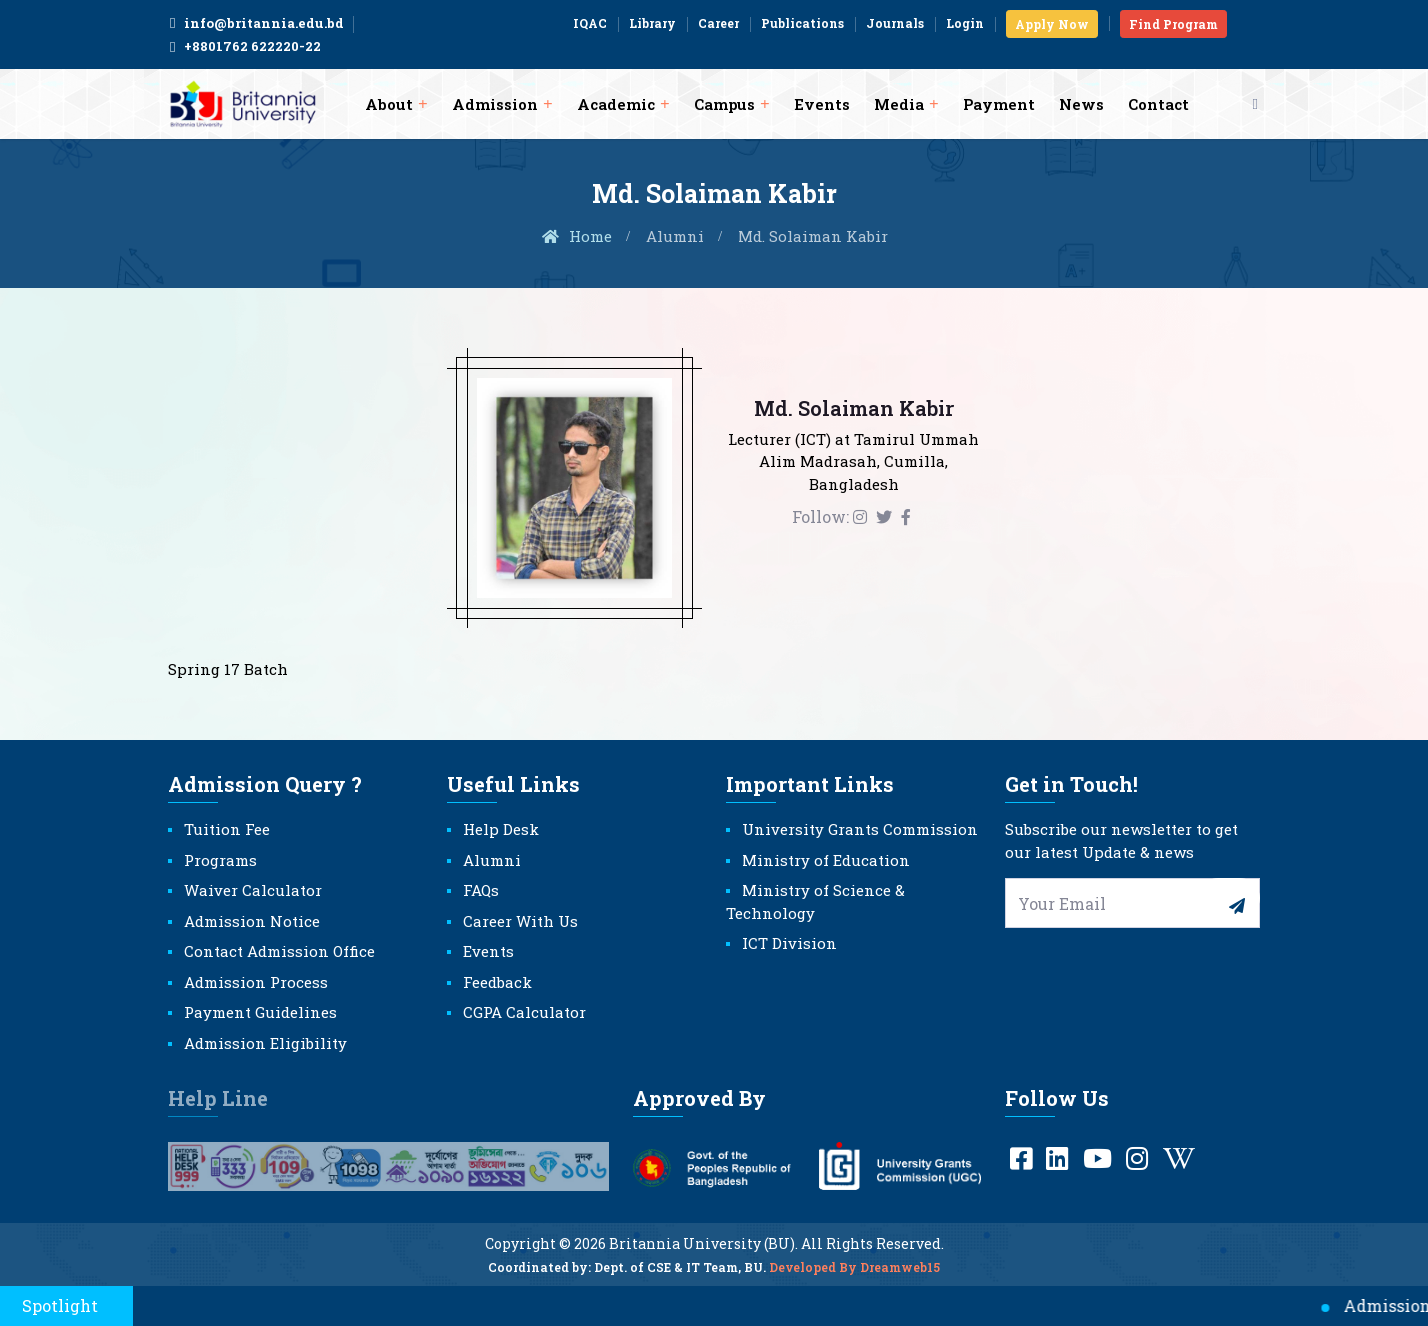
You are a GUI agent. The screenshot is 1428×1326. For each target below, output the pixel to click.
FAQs (481, 890)
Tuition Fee (227, 829)
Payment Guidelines (260, 1012)
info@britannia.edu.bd (256, 23)
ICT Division (789, 943)
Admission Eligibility (265, 1043)
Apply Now (1052, 24)
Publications (802, 23)
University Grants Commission (860, 829)
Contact (1158, 104)
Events (822, 104)
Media (899, 104)
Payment (999, 104)
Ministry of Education (826, 860)
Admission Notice (252, 921)
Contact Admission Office (279, 951)
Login (965, 23)
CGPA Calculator (524, 1012)
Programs (220, 860)
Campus (724, 104)
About (389, 104)
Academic (616, 104)
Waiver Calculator (253, 890)
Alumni (675, 236)
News (1081, 104)
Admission (495, 104)
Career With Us (520, 921)
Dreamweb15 (900, 1280)
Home (576, 236)
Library (652, 23)
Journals (895, 23)
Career (718, 23)
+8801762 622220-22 (244, 47)
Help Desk (501, 829)
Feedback (497, 982)
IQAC (590, 23)
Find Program (1173, 24)
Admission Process (256, 982)
